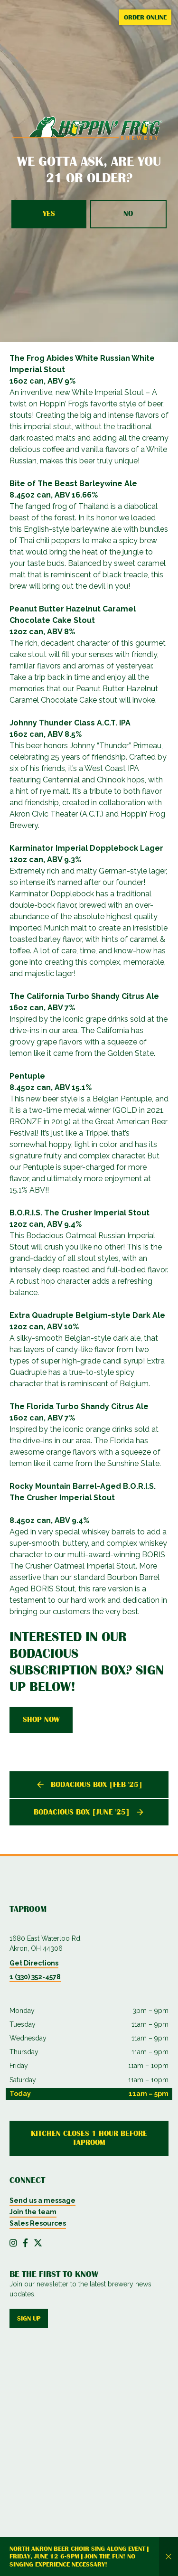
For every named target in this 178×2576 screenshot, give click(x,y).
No (128, 213)
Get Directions (33, 1963)
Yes (49, 213)
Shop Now (41, 1719)
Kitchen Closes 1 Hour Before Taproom (89, 2138)
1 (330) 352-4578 (35, 1977)
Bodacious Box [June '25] (82, 1812)
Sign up (28, 2318)
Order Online (145, 17)
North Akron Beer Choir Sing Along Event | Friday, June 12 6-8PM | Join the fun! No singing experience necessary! (79, 2556)
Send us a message (42, 2200)
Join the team (32, 2212)
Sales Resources (37, 2223)
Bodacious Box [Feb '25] (96, 1784)
